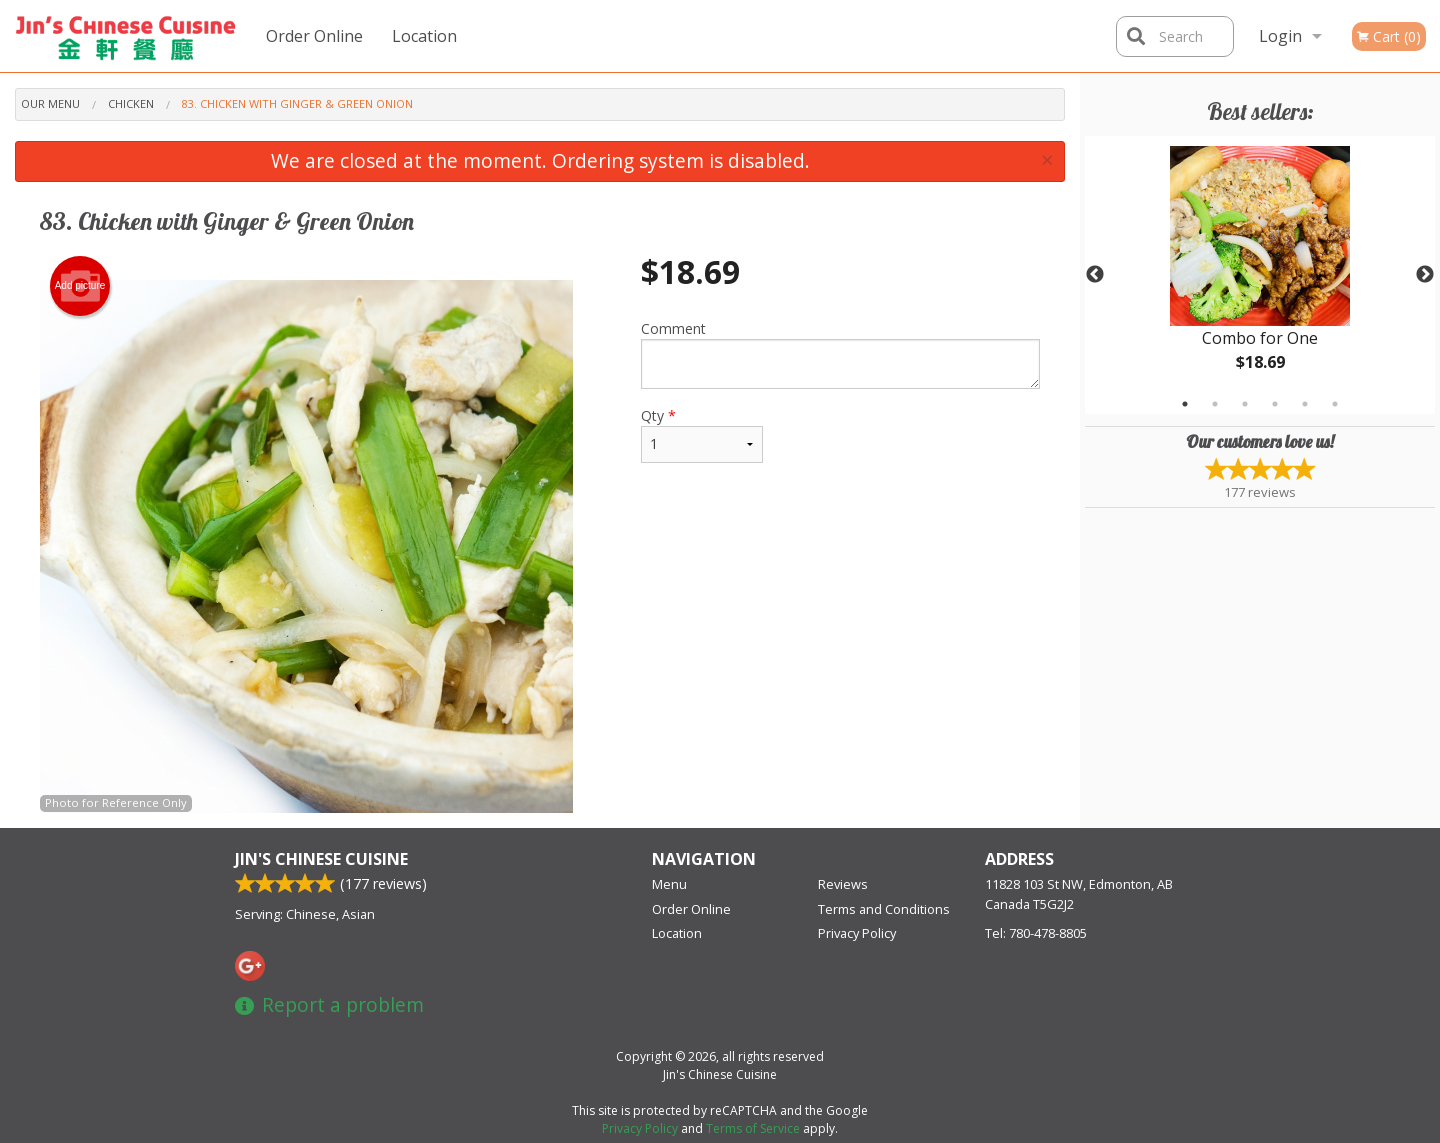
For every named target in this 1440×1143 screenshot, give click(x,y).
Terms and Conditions (884, 909)
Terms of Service (753, 1128)
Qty (702, 434)
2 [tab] (1215, 404)
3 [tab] (1245, 404)
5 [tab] (1305, 404)
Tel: (1036, 933)
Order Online (314, 36)
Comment (840, 354)
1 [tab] (1185, 404)
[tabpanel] (1260, 275)
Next (1425, 275)
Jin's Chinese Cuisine (321, 859)
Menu (669, 884)
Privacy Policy (857, 933)
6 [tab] (1335, 404)
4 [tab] (1275, 404)
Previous (1095, 275)
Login (1280, 36)
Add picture (80, 286)
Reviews (843, 884)
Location (424, 36)
